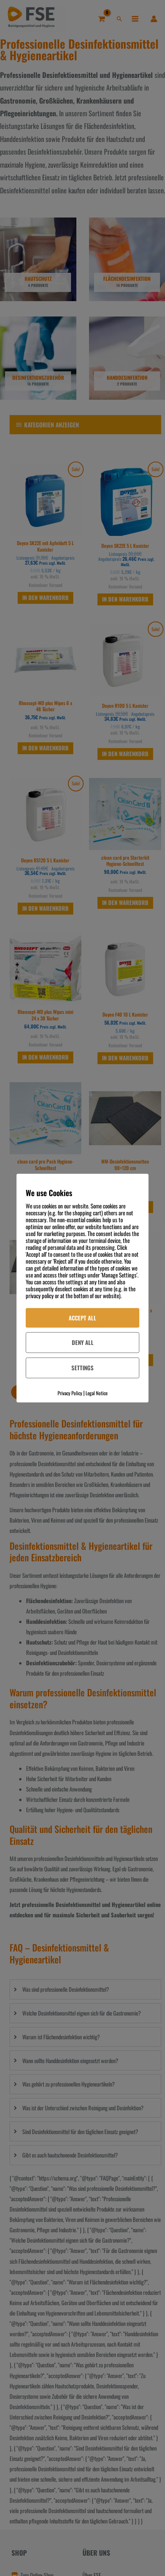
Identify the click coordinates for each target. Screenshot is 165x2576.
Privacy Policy (70, 1393)
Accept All (82, 1317)
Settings (82, 1367)
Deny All (83, 1342)
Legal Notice (96, 1393)
